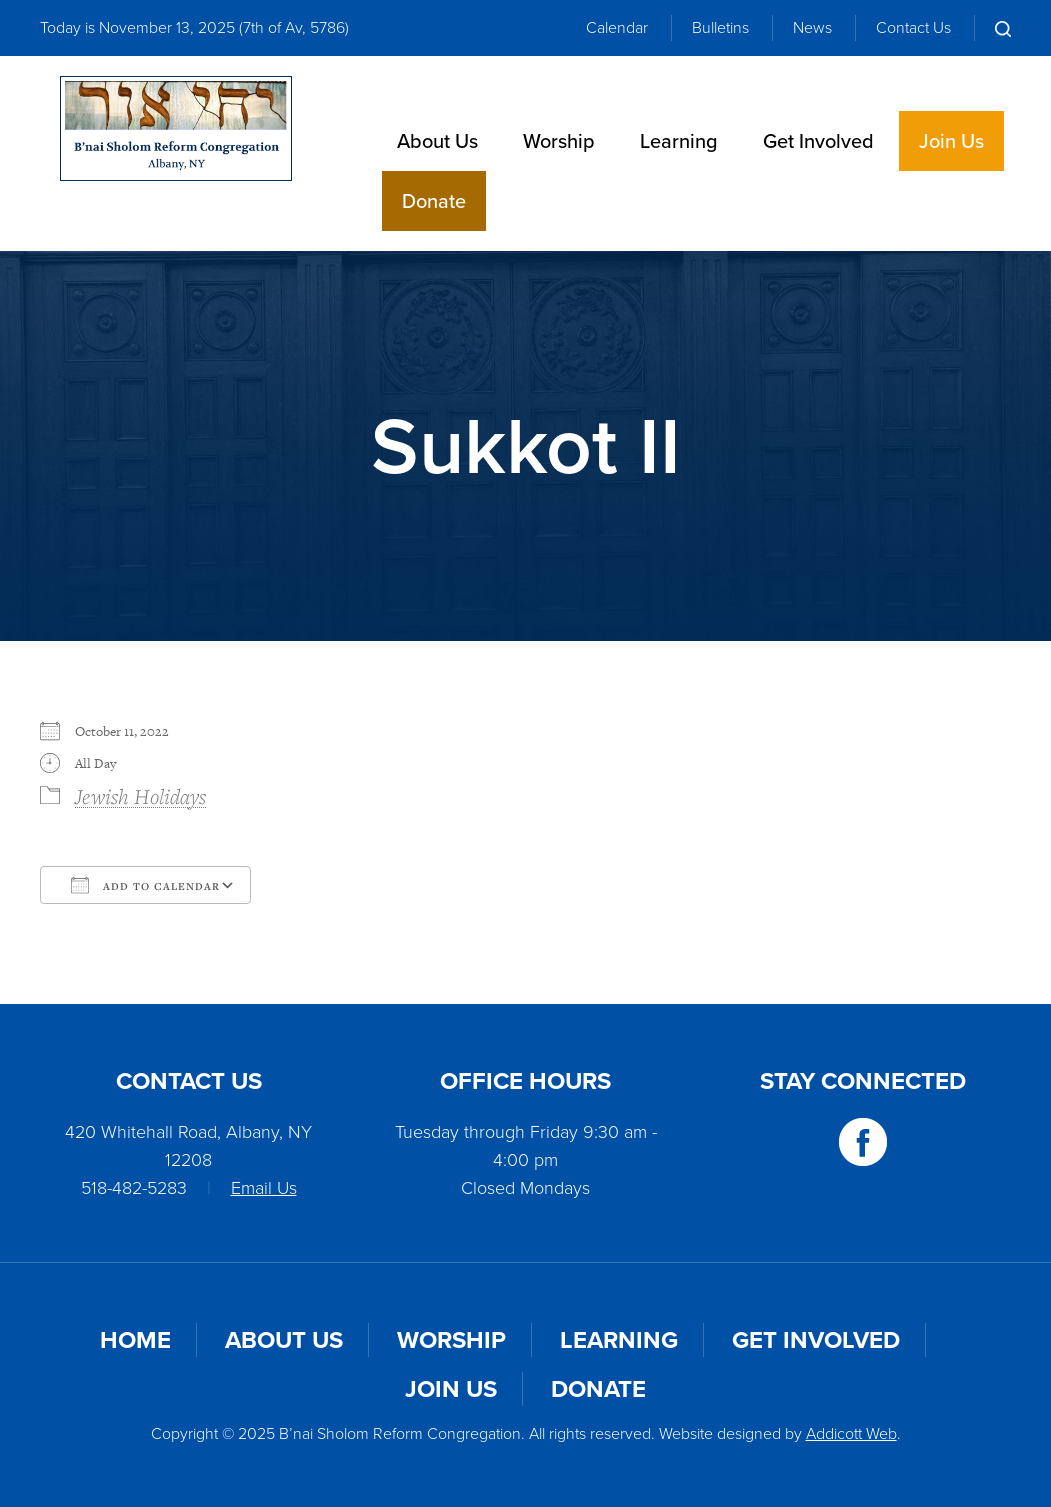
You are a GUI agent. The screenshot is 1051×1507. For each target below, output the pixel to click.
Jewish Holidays (140, 796)
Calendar (617, 27)
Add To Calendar (145, 885)
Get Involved (818, 141)
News (812, 27)
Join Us (951, 141)
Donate (434, 201)
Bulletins (720, 27)
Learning (679, 141)
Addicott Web (851, 1433)
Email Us (264, 1188)
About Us (437, 141)
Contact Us (913, 27)
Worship (559, 141)
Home (135, 1340)
